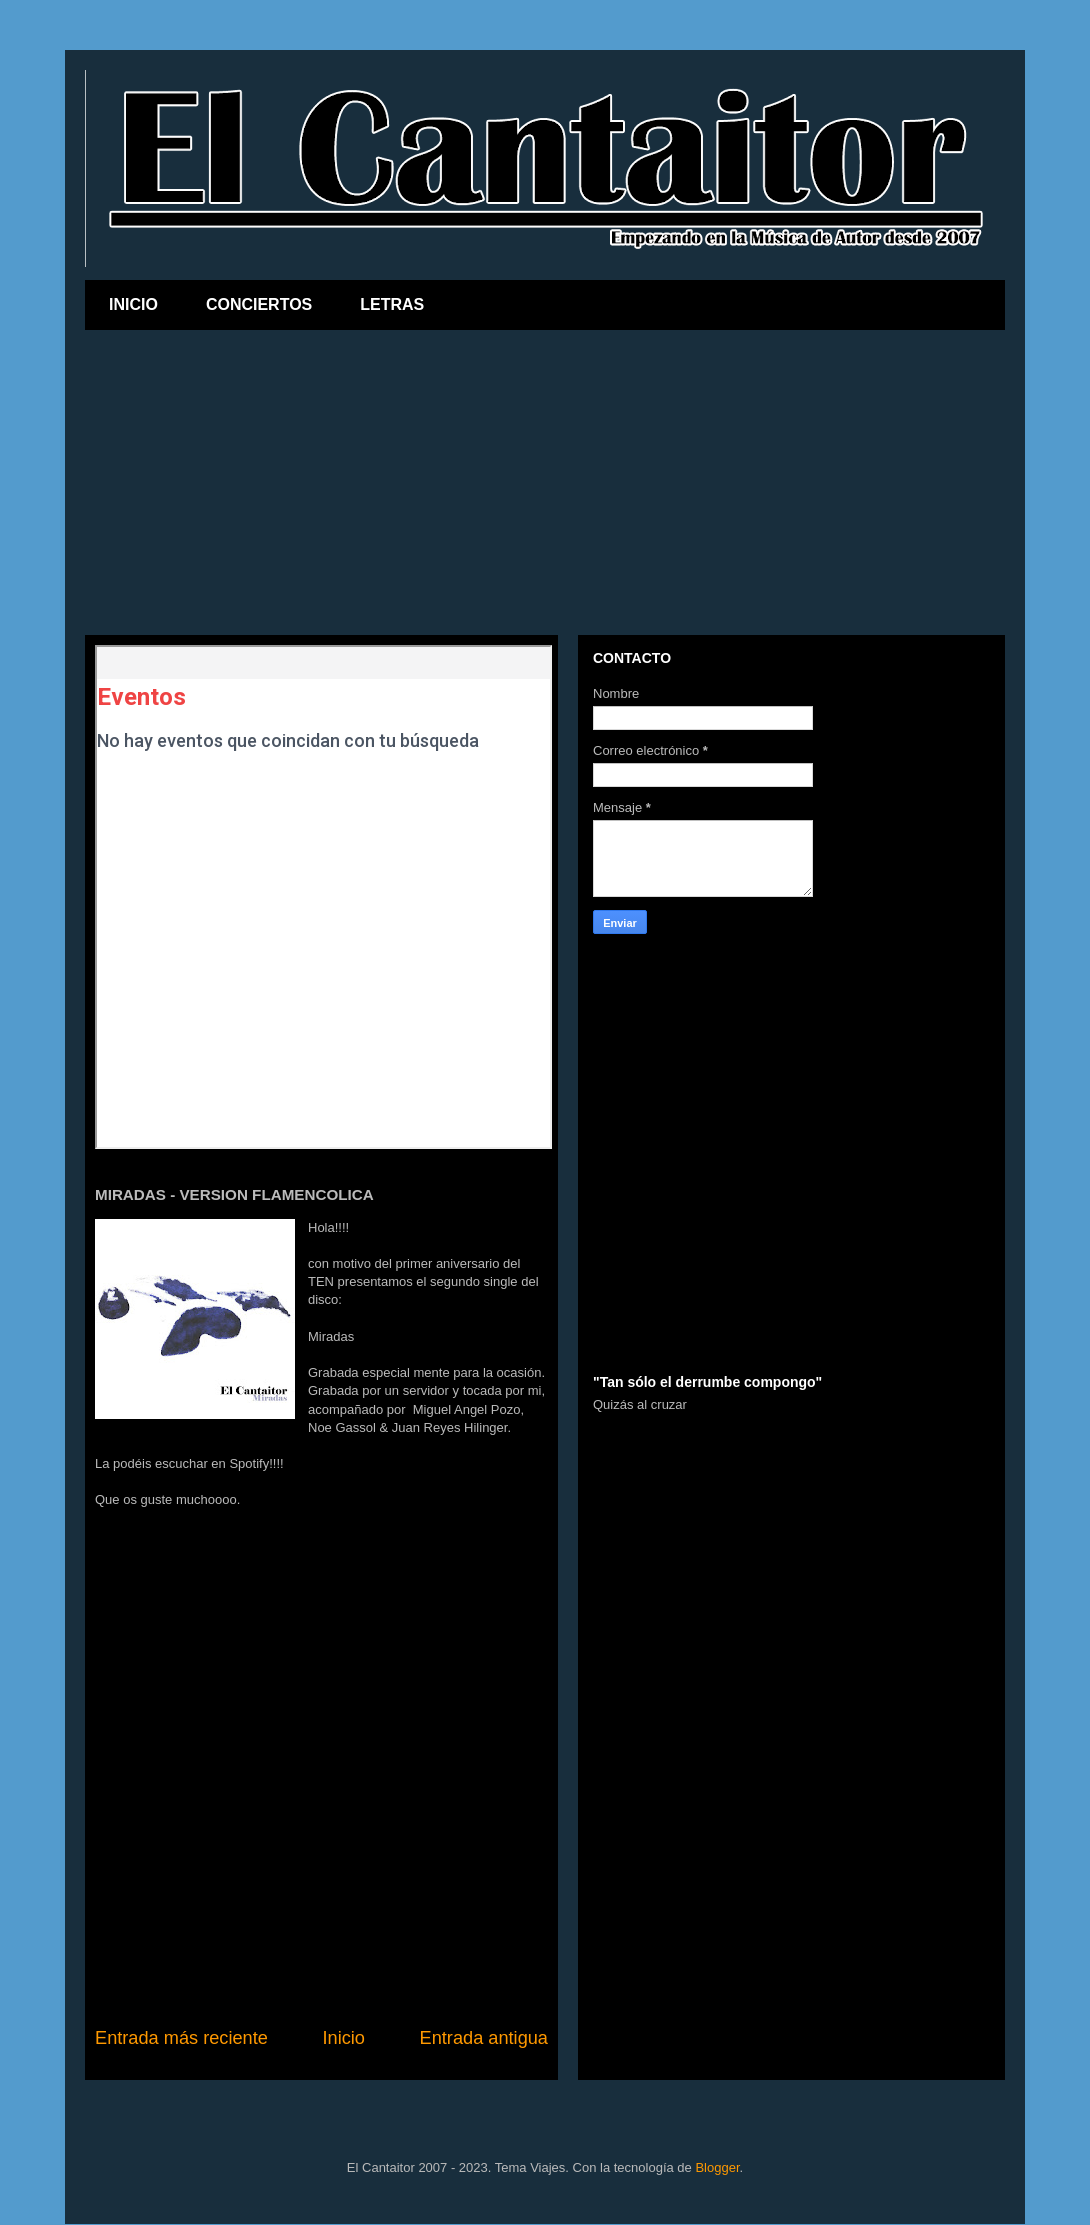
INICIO (133, 304)
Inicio (343, 2038)
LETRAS (392, 304)
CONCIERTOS (259, 304)
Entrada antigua (484, 2038)
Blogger (717, 2167)
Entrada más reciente (181, 2038)
